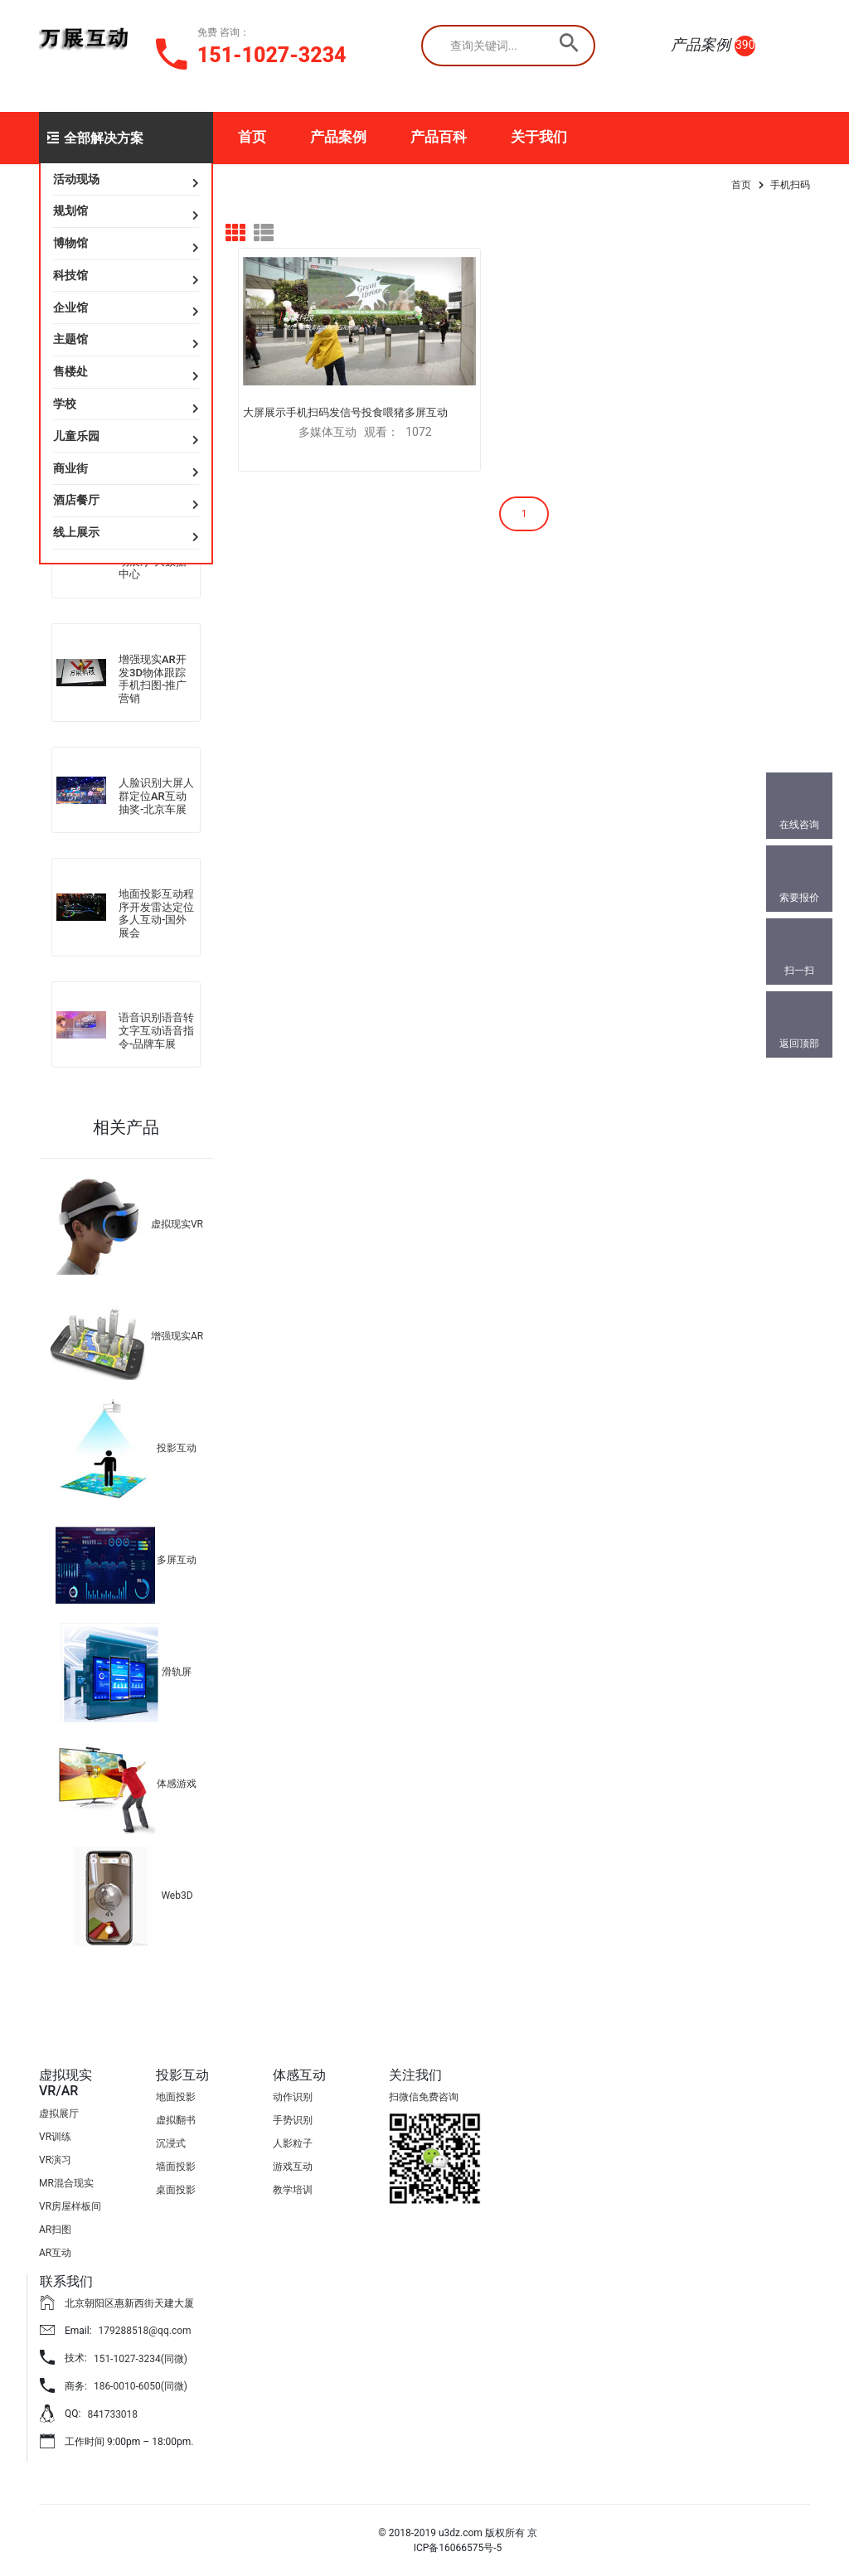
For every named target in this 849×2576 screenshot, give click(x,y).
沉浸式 (171, 2143)
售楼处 (70, 371)
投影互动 (176, 1448)
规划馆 (70, 210)
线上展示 (76, 532)
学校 (64, 403)
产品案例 (338, 136)
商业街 (70, 468)
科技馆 (70, 275)
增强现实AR (177, 1336)
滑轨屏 (177, 1672)
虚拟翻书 (176, 2120)
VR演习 (55, 2160)
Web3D (176, 1895)
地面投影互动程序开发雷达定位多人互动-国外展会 (156, 913)
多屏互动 (176, 1560)
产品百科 (438, 136)
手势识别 (293, 2120)
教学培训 (293, 2190)
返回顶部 (799, 1043)
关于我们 (539, 136)
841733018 (112, 2414)
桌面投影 (176, 2190)
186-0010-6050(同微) (140, 2386)
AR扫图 (55, 2229)
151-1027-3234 (272, 55)
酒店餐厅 (76, 499)
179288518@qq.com (145, 2330)
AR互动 (55, 2253)
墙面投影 (176, 2166)
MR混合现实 (66, 2183)
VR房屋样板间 (70, 2206)
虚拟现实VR (177, 1224)
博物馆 (70, 242)
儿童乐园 (76, 436)
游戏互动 (293, 2166)
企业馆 (70, 307)
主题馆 (70, 339)
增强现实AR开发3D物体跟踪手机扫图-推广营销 (153, 679)
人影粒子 (293, 2143)
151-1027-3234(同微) (140, 2359)
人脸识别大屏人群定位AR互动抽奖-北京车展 (156, 796)
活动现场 (76, 179)
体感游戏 (176, 1783)
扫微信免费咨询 (423, 2097)
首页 (252, 136)
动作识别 (293, 2097)
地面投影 (176, 2097)
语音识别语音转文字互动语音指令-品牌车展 (156, 1030)
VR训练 (55, 2137)
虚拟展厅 (59, 2113)
